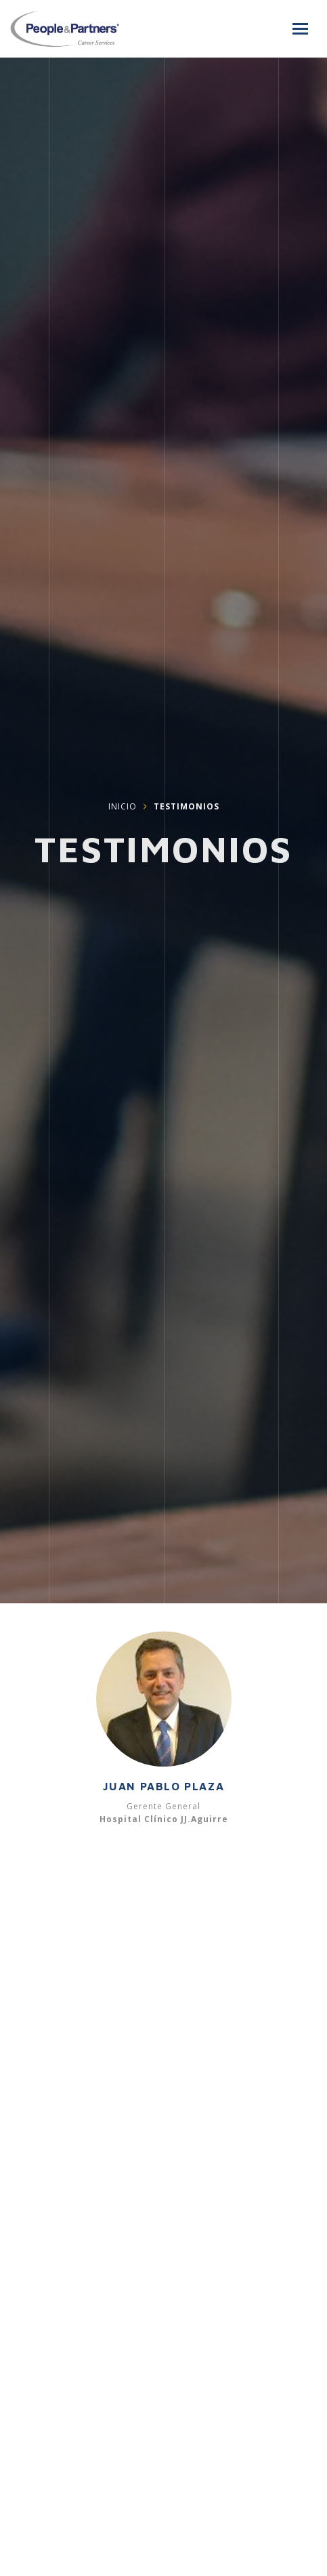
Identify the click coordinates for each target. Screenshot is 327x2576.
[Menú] (300, 28)
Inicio (122, 808)
